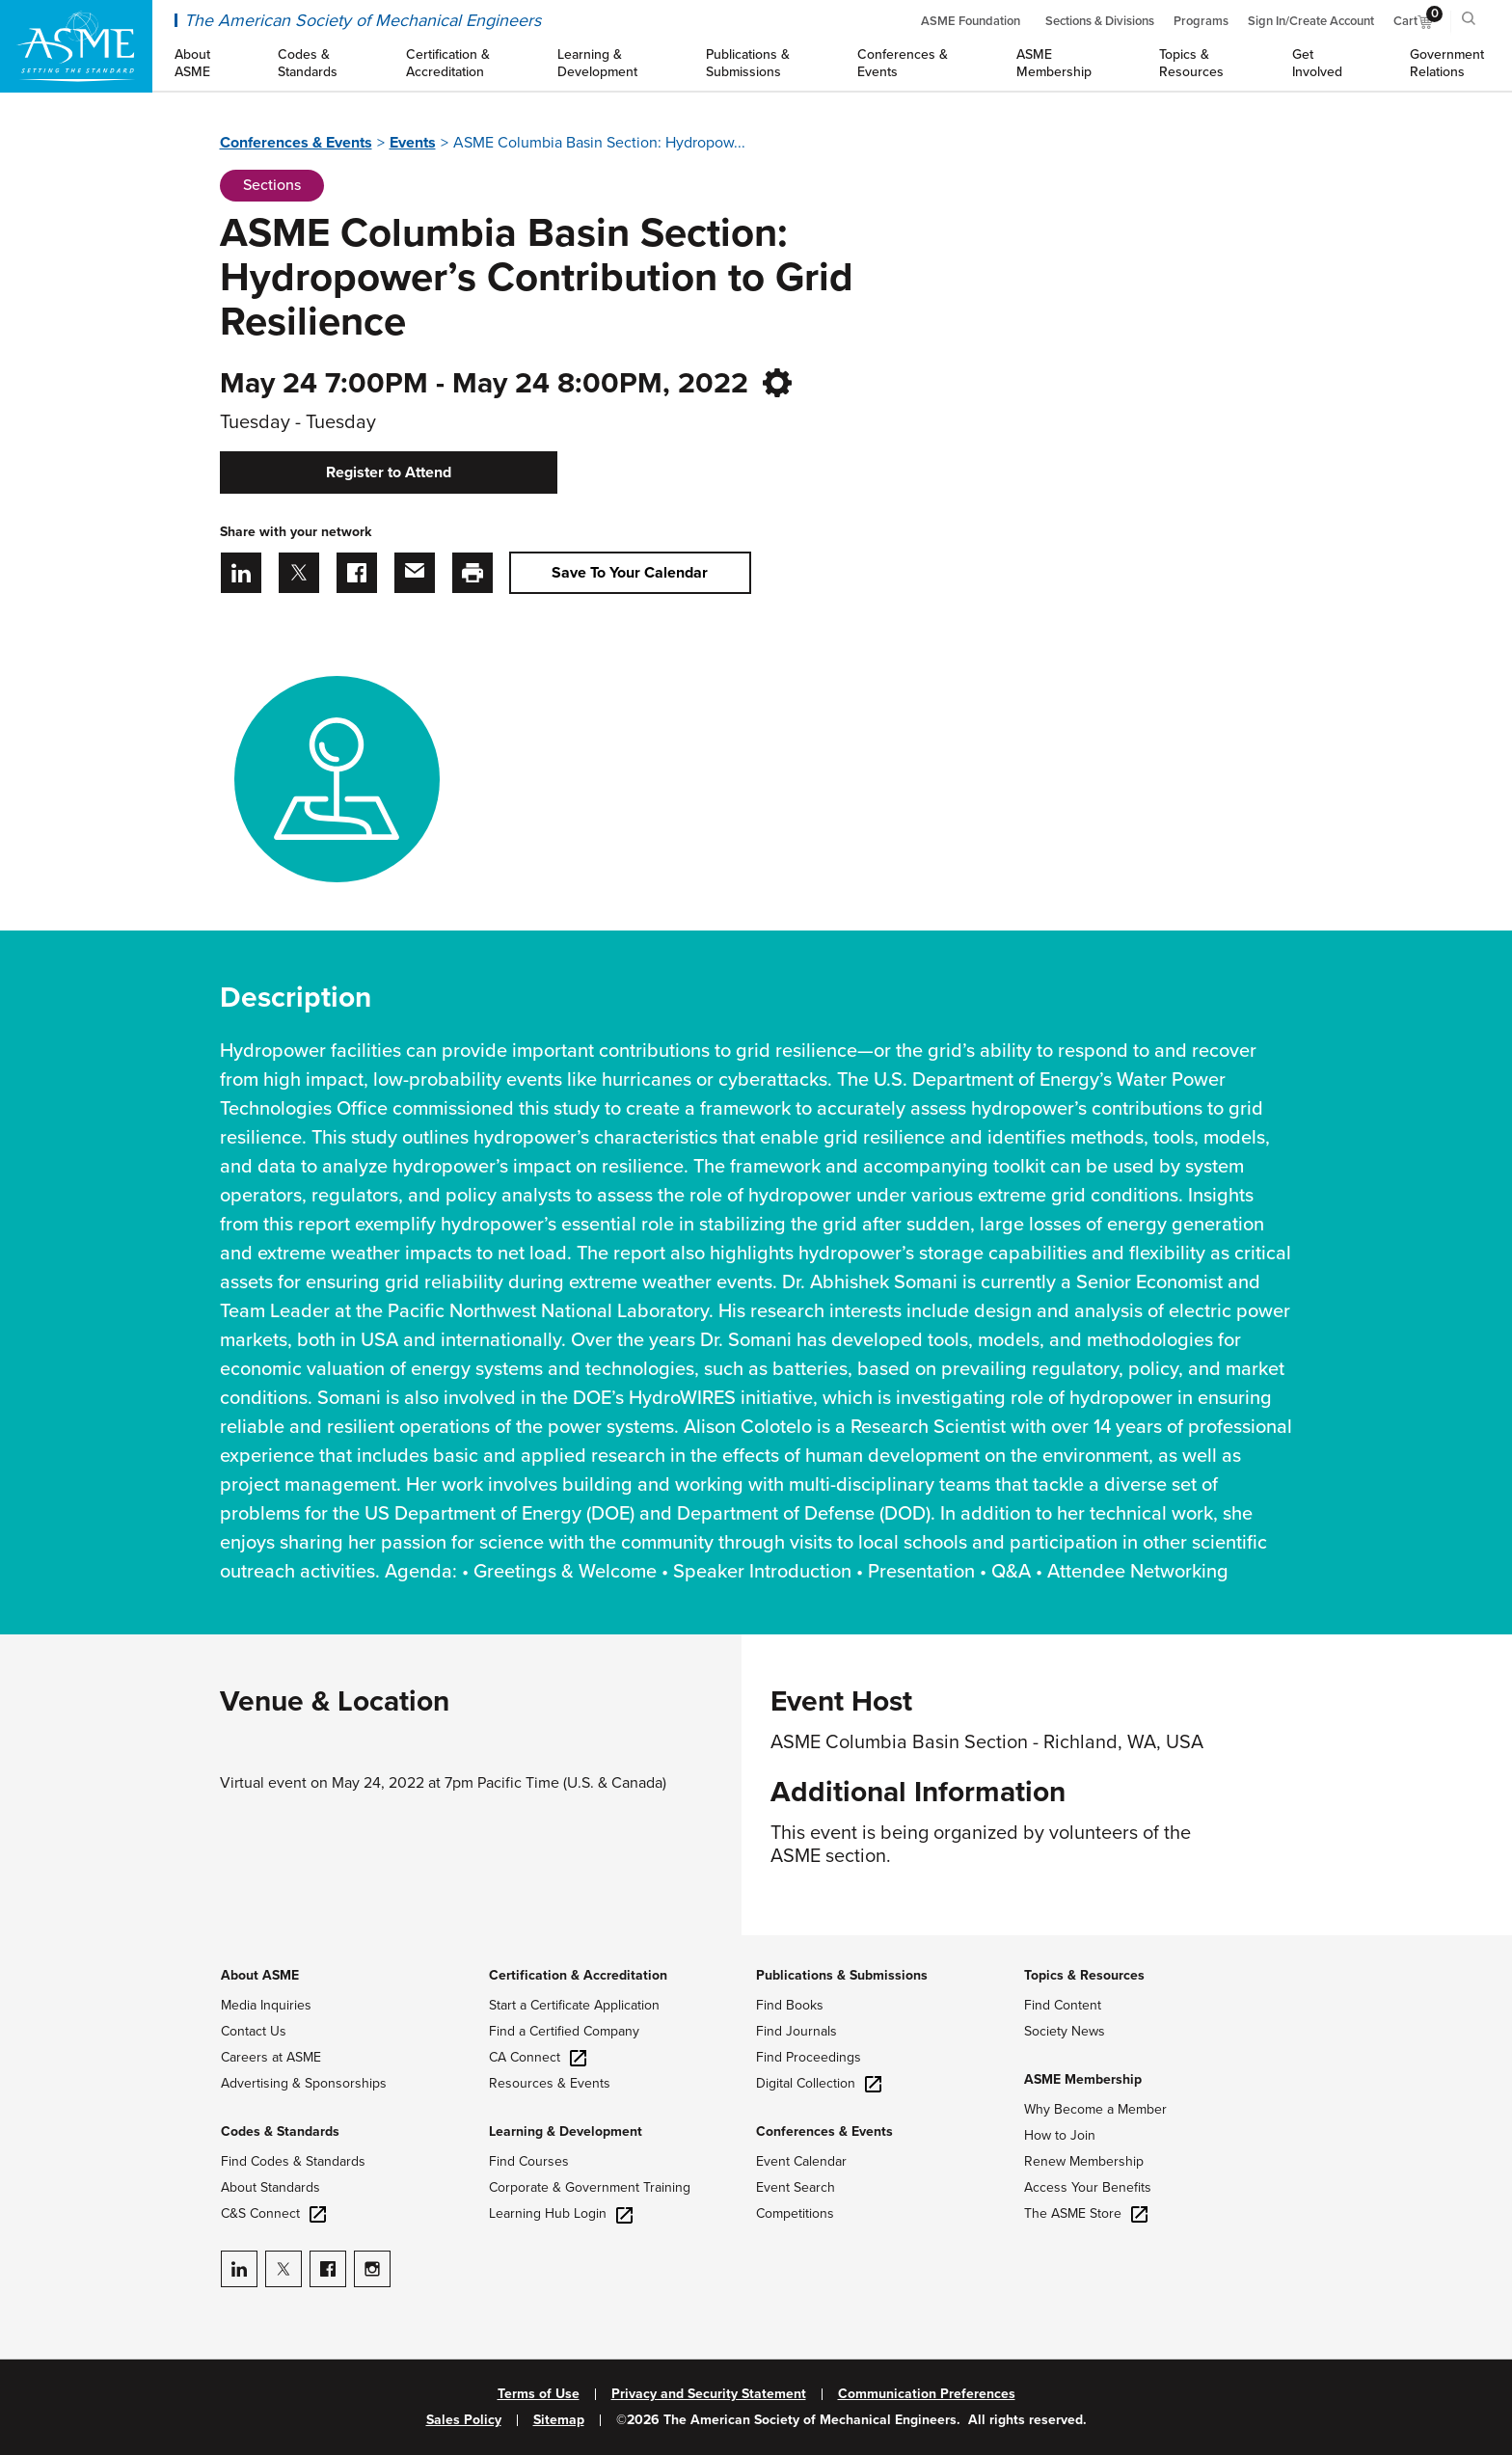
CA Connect (537, 2057)
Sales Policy (463, 2420)
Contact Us (253, 2031)
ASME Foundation (970, 21)
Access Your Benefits (1087, 2187)
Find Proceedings (808, 2057)
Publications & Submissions (842, 1975)
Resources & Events (549, 2083)
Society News (1064, 2031)
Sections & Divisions (1099, 21)
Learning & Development (565, 2131)
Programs (1201, 21)
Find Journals (796, 2031)
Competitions (795, 2213)
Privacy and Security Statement (708, 2394)
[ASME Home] (76, 46)
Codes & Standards (280, 2131)
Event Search (795, 2187)
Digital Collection (818, 2083)
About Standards (270, 2187)
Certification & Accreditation (578, 1975)
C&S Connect (273, 2213)
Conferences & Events (296, 142)
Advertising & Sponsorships (304, 2083)
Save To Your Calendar (630, 572)
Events (413, 142)
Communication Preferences (926, 2394)
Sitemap (558, 2420)
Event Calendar (801, 2161)
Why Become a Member (1095, 2109)
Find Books (790, 2005)
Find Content (1062, 2005)
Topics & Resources (1084, 1975)
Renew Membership (1084, 2161)
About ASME (260, 1975)
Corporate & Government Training (589, 2187)
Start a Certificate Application (574, 2005)
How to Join (1059, 2135)
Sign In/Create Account (1311, 21)
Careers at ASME (271, 2057)
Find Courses (529, 2161)
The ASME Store (1086, 2213)
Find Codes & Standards (293, 2161)
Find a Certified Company (564, 2031)
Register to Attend (388, 472)
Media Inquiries (266, 2005)
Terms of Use (539, 2394)
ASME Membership (1083, 2079)
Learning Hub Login (561, 2213)
